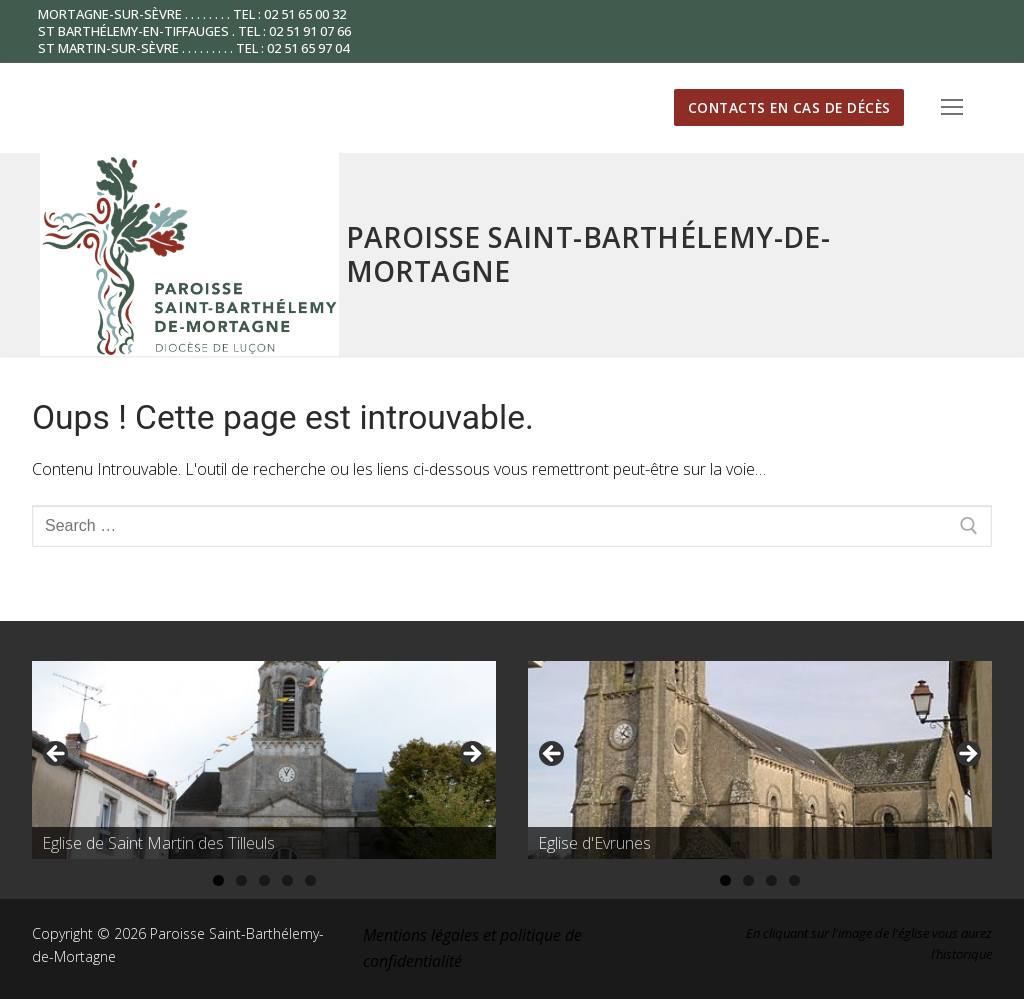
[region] (264, 760)
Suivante (471, 755)
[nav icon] (952, 108)
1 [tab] (218, 880)
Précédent (57, 755)
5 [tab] (310, 880)
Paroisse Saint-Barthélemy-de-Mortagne (588, 254)
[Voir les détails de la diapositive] (264, 760)
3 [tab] (264, 880)
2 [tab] (241, 880)
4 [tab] (287, 880)
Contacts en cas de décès (789, 107)
